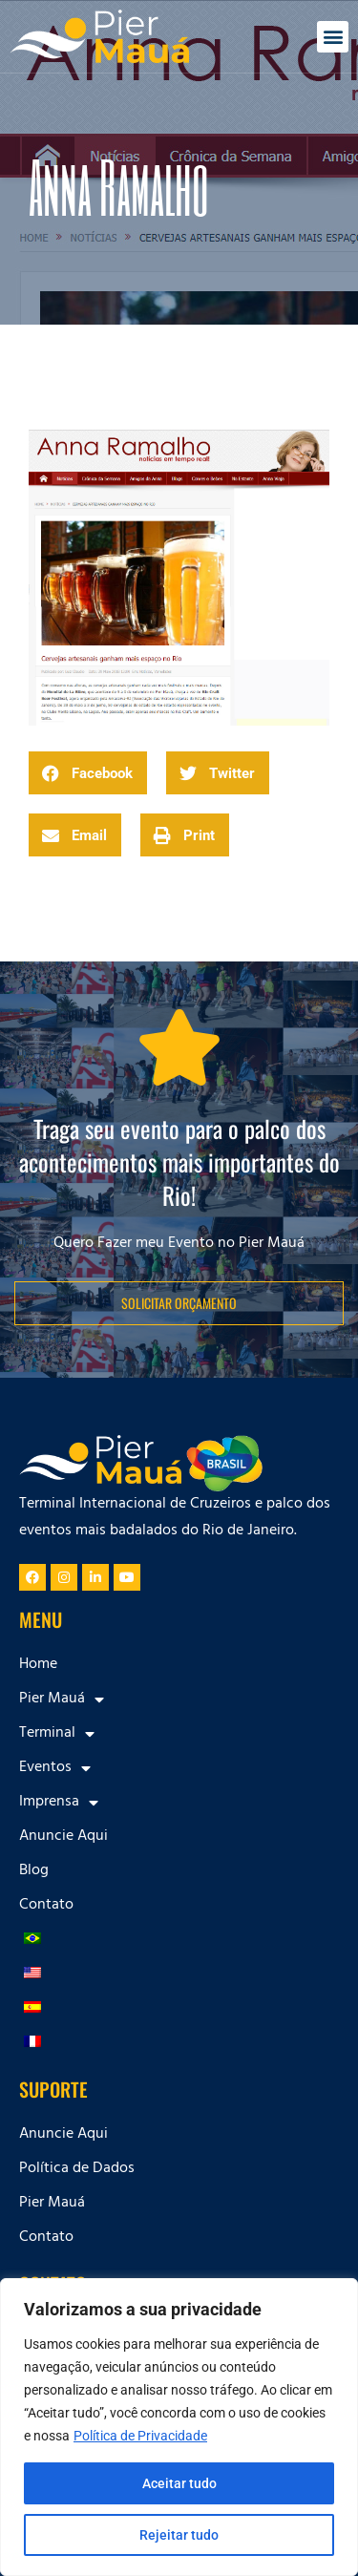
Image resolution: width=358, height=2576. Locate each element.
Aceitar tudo (179, 2483)
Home (38, 1665)
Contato (46, 1905)
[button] (332, 37)
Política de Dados (77, 2169)
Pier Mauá (61, 1699)
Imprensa (58, 1802)
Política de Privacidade (140, 2435)
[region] (179, 2427)
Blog (34, 1871)
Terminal (57, 1734)
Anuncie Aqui (63, 1837)
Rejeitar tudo (179, 2535)
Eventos (55, 1768)
